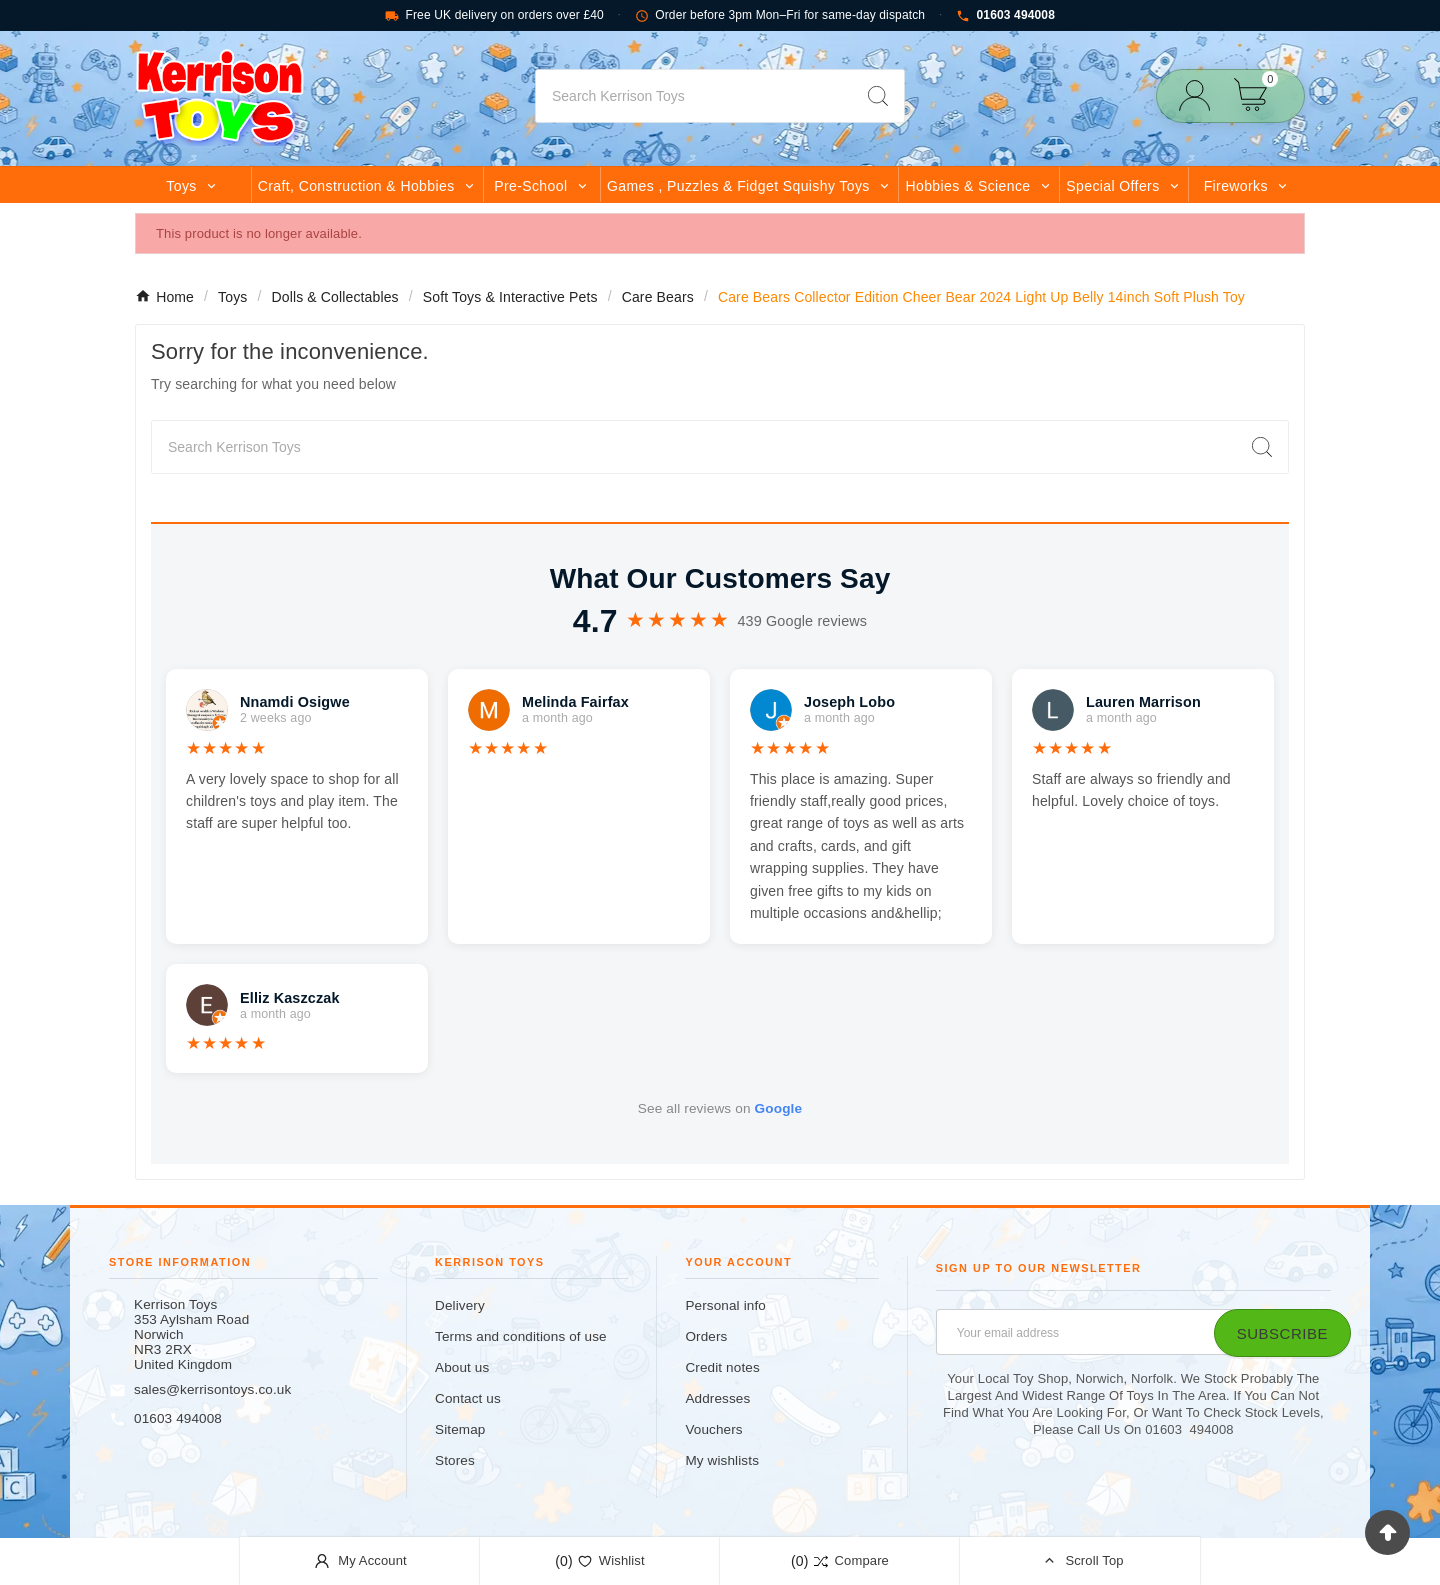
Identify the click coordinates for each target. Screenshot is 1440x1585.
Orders (706, 1336)
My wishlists (722, 1460)
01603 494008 (1005, 15)
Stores (455, 1460)
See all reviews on (720, 1108)
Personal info (725, 1305)
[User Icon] (1200, 95)
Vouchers (713, 1429)
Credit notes (722, 1367)
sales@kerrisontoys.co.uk (212, 1389)
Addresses (717, 1398)
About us (462, 1367)
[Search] (694, 96)
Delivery (460, 1305)
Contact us (468, 1398)
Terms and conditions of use (521, 1336)
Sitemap (460, 1429)
